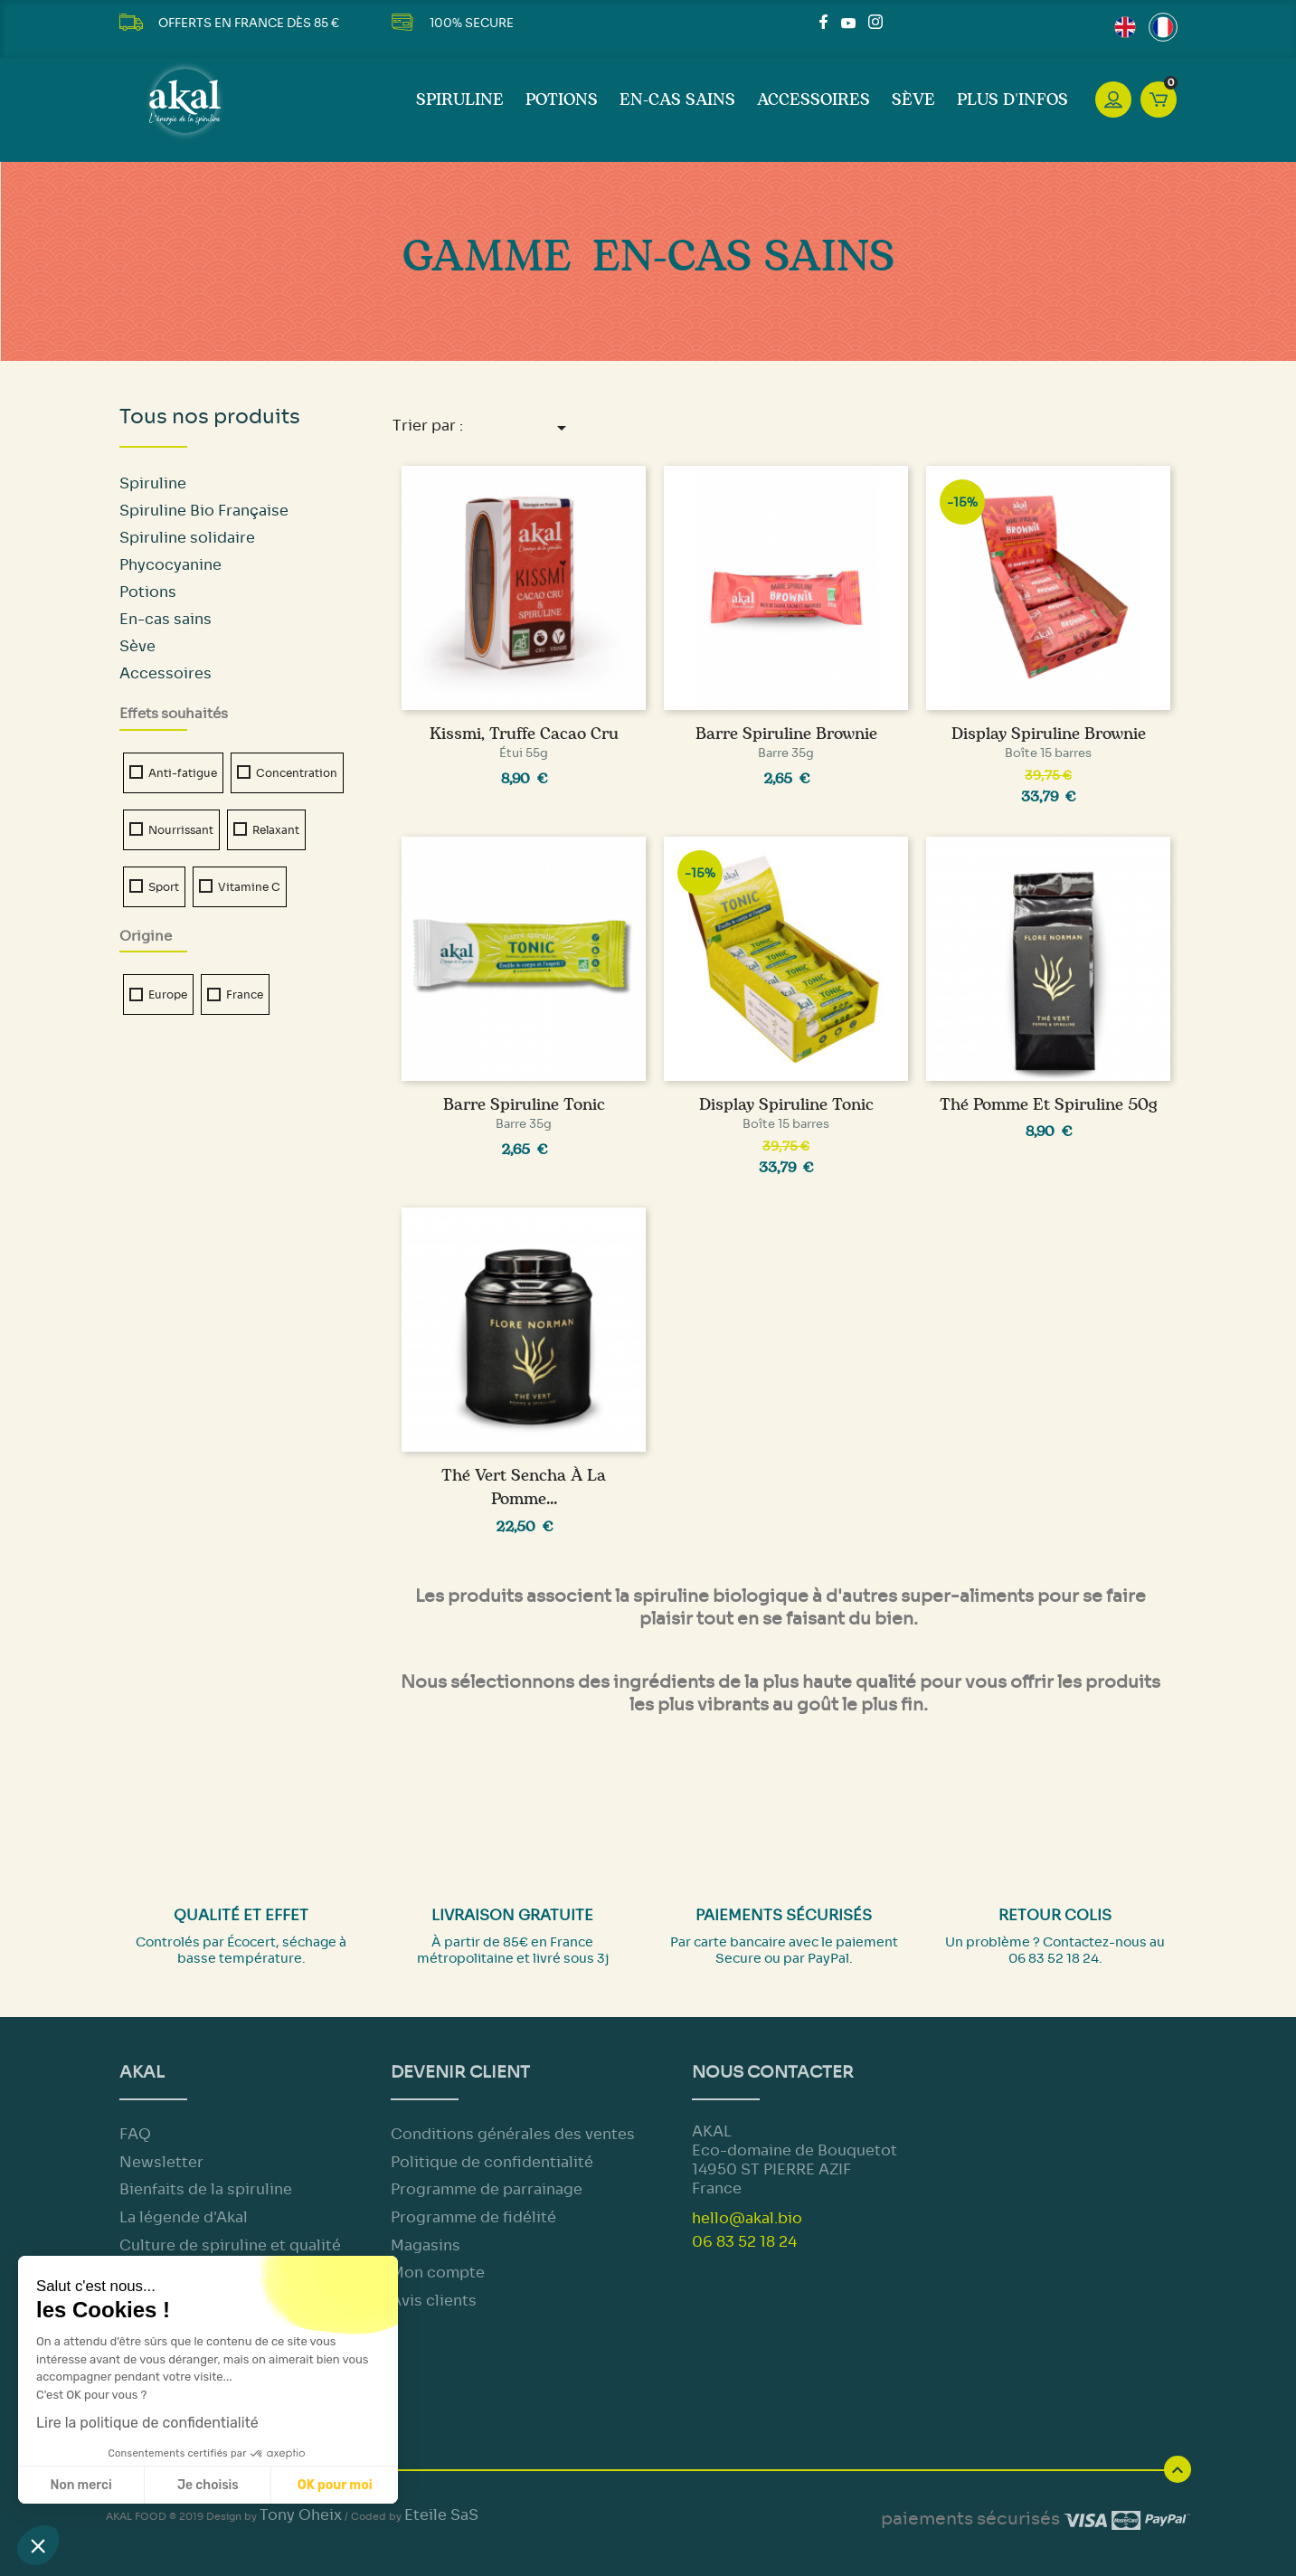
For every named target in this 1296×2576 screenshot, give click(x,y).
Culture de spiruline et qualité (230, 2245)
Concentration (296, 773)
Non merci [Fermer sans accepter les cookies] (80, 2485)
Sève (913, 100)
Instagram (875, 21)
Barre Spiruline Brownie (786, 734)
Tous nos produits (209, 416)
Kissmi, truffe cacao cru (524, 734)
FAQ (135, 2134)
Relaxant (275, 830)
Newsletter (161, 2162)
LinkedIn (897, 21)
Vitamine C (249, 887)
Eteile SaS (441, 2514)
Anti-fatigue (182, 773)
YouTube (848, 21)
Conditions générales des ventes (513, 2134)
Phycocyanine (170, 564)
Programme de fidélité (473, 2217)
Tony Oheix (301, 2514)
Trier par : (482, 427)
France (244, 994)
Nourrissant (180, 830)
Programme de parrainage (486, 2189)
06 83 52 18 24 (744, 2241)
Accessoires (813, 100)
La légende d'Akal (183, 2217)
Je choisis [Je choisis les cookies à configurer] (208, 2485)
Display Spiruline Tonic (786, 1105)
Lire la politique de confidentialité (147, 2422)
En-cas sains (677, 100)
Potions (561, 100)
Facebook (826, 21)
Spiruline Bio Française (204, 510)
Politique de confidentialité (492, 2162)
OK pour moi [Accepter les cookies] (335, 2485)
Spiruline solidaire (187, 537)
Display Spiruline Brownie (1048, 734)
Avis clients (434, 2300)
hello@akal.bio (747, 2218)
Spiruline (460, 100)
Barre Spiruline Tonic (524, 1105)
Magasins (425, 2245)
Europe (167, 994)
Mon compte (438, 2272)
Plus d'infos (1012, 100)
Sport (163, 887)
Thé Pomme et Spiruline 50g (1048, 1105)
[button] (38, 2545)
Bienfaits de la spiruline (205, 2189)
